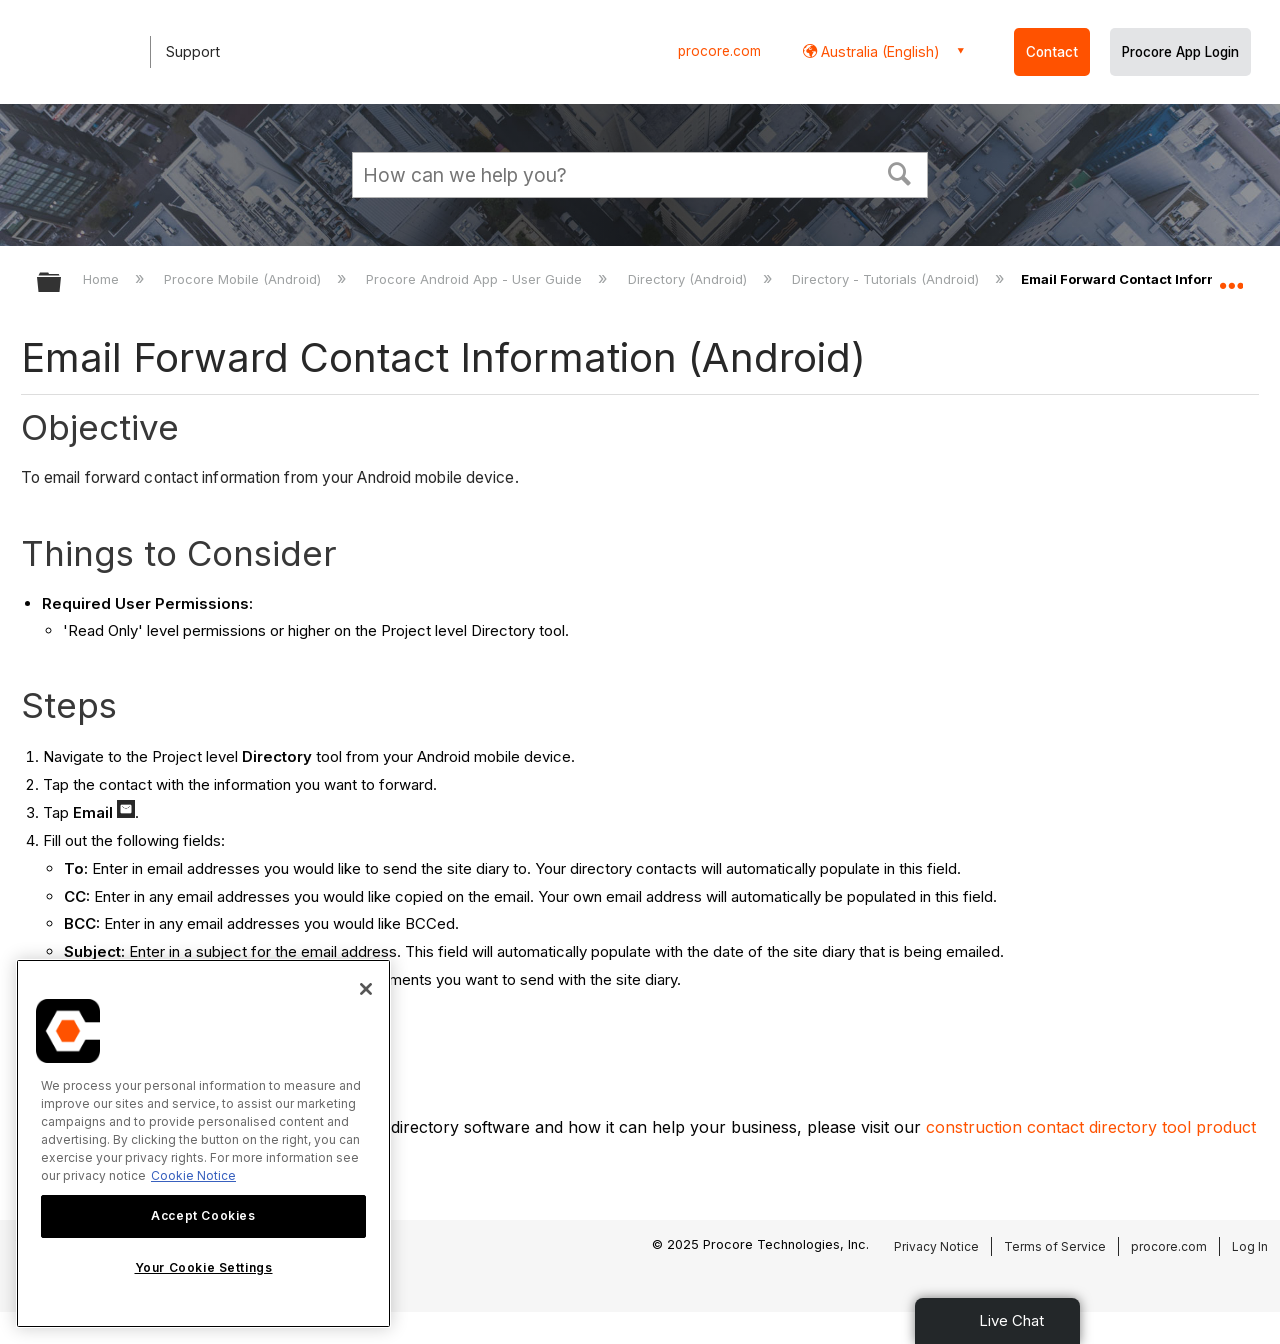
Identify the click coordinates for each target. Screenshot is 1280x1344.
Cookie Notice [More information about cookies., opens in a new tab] (193, 1175)
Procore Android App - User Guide (476, 279)
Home (103, 279)
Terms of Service (1055, 1246)
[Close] (366, 989)
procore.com (719, 51)
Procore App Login (1180, 52)
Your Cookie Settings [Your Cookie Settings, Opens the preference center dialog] (204, 1267)
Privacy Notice (936, 1246)
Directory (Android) (689, 279)
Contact (1052, 52)
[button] (900, 172)
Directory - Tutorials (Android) (887, 279)
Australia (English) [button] (878, 51)
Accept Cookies (203, 1215)
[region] (203, 1143)
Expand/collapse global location (1231, 277)
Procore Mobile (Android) (244, 279)
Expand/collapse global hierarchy (62, 283)
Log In (1250, 1246)
